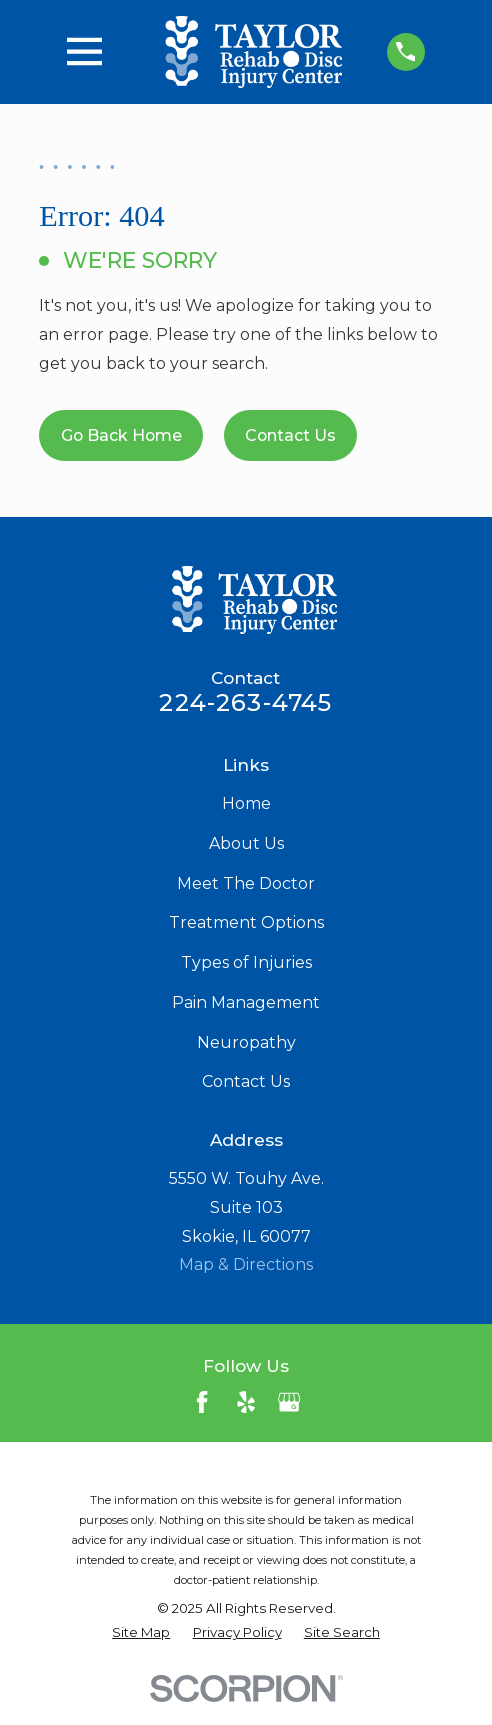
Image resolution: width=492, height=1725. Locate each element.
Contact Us (290, 435)
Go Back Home (121, 435)
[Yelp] (246, 1402)
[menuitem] (141, 1632)
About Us (246, 843)
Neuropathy (246, 1042)
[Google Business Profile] (289, 1402)
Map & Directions (246, 1264)
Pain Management (246, 1002)
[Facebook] (202, 1402)
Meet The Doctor (246, 883)
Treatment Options (246, 922)
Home (246, 803)
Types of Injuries (246, 962)
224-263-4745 (245, 702)
